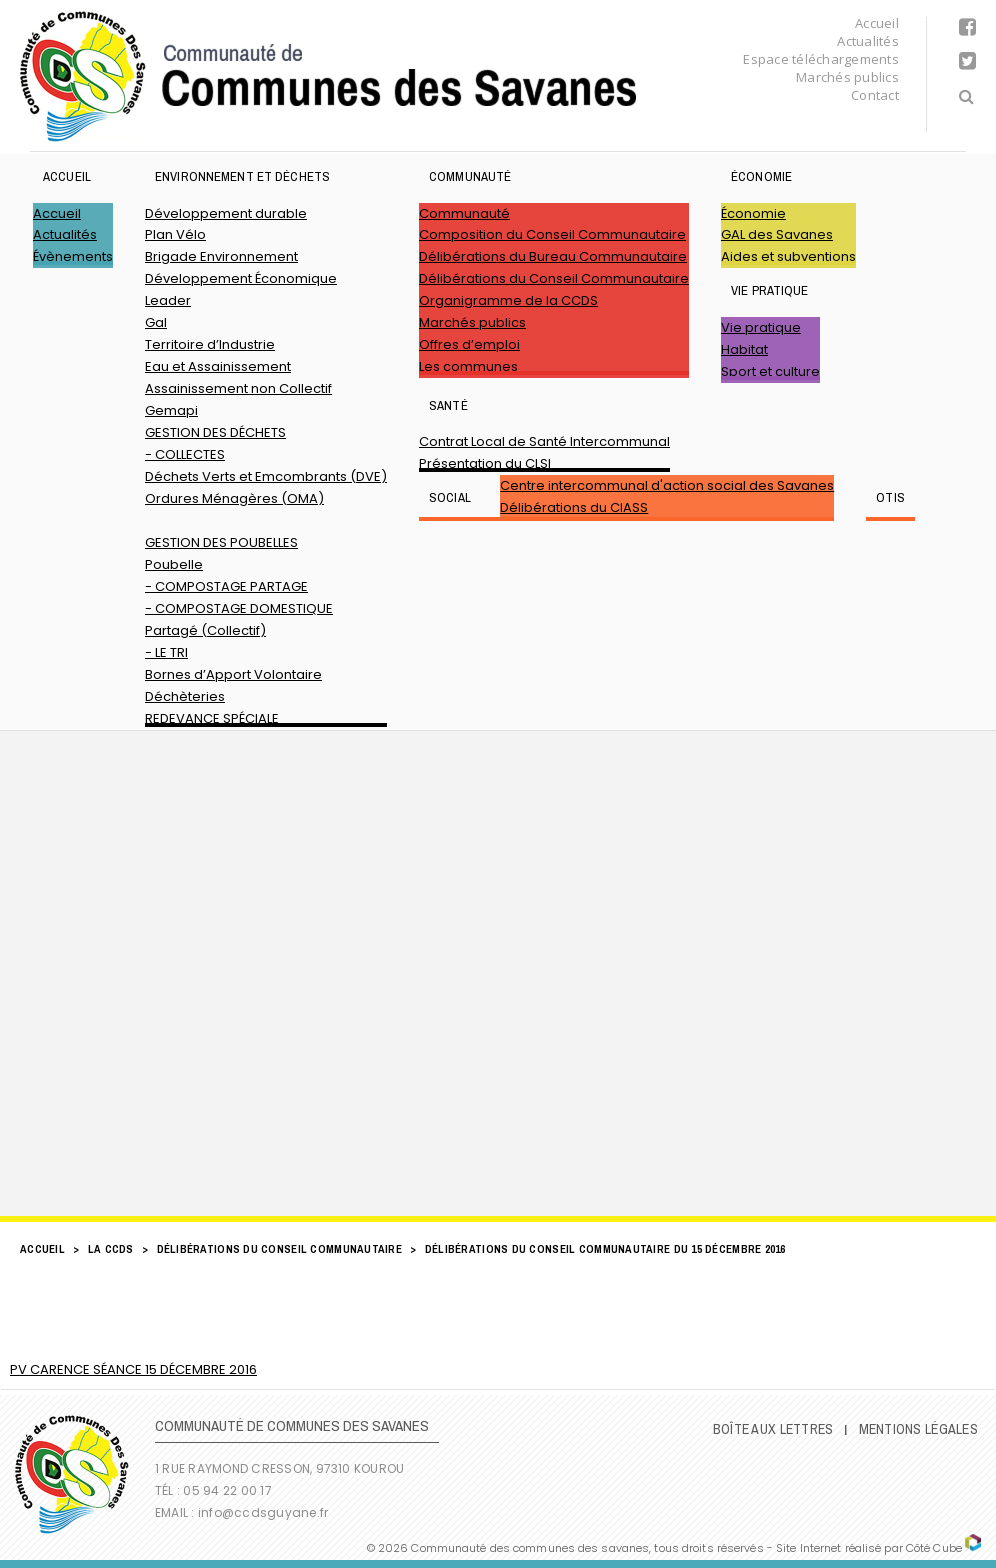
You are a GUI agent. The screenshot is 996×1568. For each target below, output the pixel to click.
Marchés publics (847, 77)
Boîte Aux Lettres (773, 1429)
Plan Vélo (175, 234)
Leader (168, 300)
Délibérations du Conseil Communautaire (554, 278)
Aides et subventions (788, 256)
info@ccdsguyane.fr (263, 1512)
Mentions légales (918, 1429)
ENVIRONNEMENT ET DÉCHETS (242, 176)
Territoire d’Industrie (210, 344)
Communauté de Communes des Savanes (328, 76)
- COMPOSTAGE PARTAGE (226, 586)
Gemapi (171, 410)
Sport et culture (770, 371)
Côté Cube (934, 1548)
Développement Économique (241, 278)
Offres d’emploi (469, 344)
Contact (875, 95)
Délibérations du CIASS (574, 507)
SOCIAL (450, 497)
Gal (156, 322)
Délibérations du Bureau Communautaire (553, 256)
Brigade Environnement (221, 256)
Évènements (73, 256)
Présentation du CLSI (485, 463)
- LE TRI (166, 652)
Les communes (468, 366)
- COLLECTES (185, 454)
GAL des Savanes (777, 234)
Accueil (877, 23)
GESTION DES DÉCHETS (215, 432)
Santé (448, 405)
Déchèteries (185, 696)
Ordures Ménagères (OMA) (234, 498)
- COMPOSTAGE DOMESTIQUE (239, 608)
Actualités (868, 41)
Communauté (470, 176)
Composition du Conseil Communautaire (552, 234)
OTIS (890, 497)
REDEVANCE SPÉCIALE (212, 718)
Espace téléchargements (821, 59)
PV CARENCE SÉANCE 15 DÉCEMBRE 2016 (133, 1369)
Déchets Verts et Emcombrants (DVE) (266, 476)
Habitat (744, 349)
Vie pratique (770, 290)
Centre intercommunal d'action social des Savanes (667, 485)
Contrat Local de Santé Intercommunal (544, 441)
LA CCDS (111, 1249)
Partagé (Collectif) (205, 630)
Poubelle (174, 564)
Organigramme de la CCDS (508, 300)
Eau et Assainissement (218, 366)
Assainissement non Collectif (238, 388)
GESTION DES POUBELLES (221, 542)
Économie (761, 176)
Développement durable (226, 213)
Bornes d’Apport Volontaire (233, 674)
